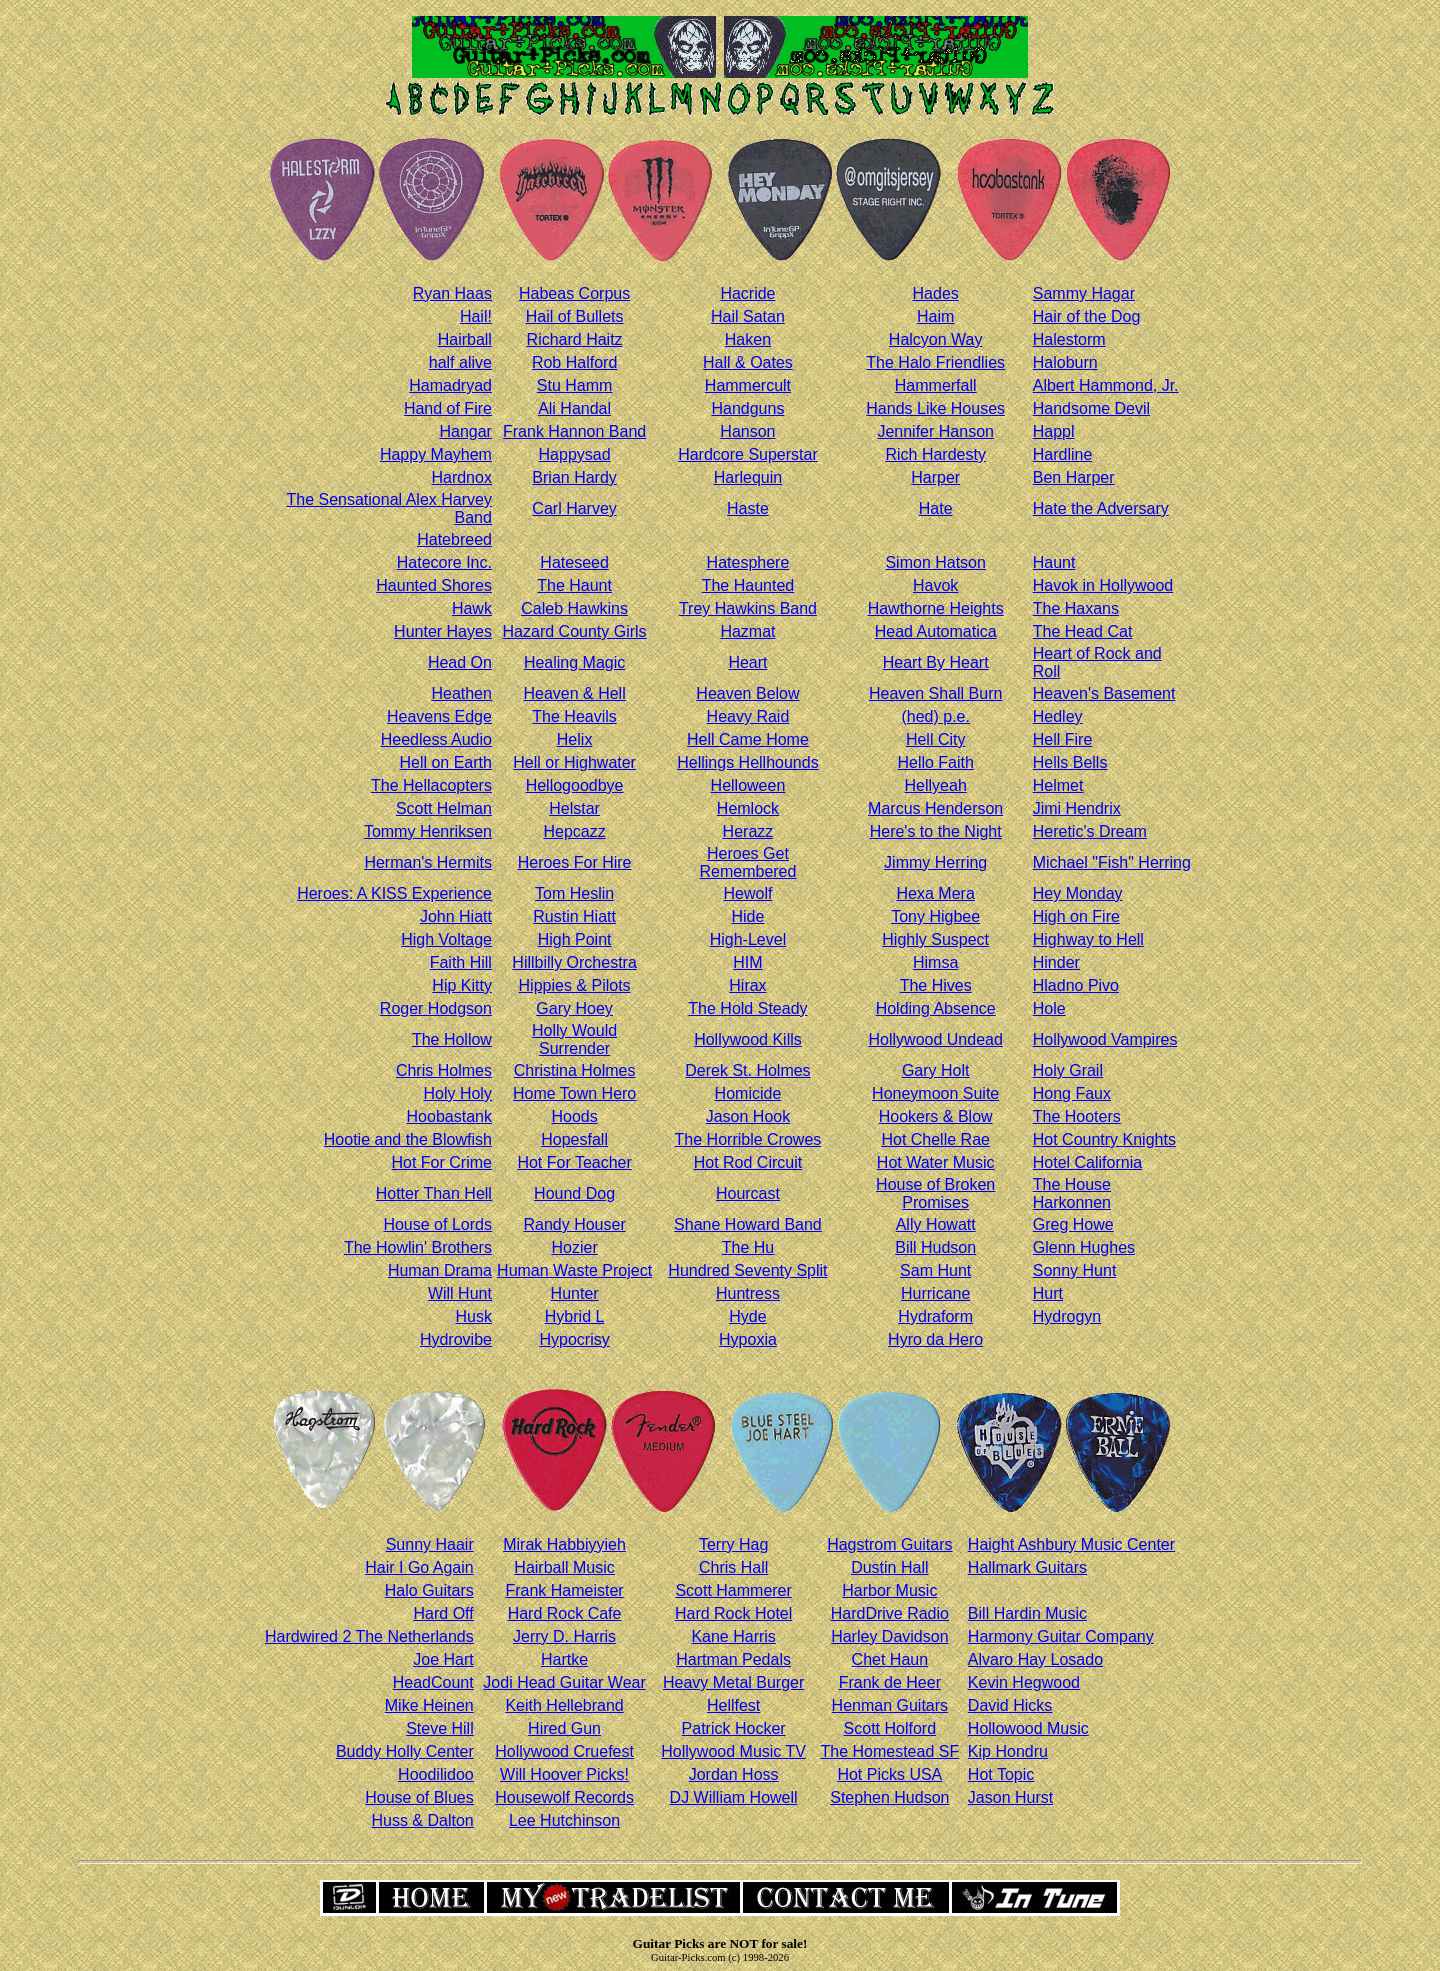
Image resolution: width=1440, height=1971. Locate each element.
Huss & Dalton (422, 1820)
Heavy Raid (748, 716)
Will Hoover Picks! (564, 1774)
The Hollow (452, 1039)
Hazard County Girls (575, 631)
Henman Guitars (890, 1705)
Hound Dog (574, 1193)
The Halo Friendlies (935, 362)
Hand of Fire (448, 408)
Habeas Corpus (574, 293)
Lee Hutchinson (564, 1820)
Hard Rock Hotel (733, 1613)
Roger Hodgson (436, 1008)
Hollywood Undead (936, 1039)
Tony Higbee (935, 916)
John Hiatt (456, 916)
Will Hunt (460, 1293)
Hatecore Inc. (444, 562)
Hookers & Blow (936, 1116)
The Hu (748, 1247)
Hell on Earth (445, 762)
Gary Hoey (574, 1008)
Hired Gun (564, 1728)
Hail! (476, 316)
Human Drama (440, 1270)
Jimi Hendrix (1077, 808)
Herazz (748, 831)
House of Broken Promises (935, 1193)
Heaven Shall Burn (935, 693)
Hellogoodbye (575, 785)
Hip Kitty (462, 985)
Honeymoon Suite (935, 1093)
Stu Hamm (575, 385)
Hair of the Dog (1087, 316)
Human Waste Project (574, 1270)
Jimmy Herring (935, 862)
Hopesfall (574, 1139)
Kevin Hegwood (1024, 1682)
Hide (747, 916)
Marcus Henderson (935, 808)
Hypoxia (748, 1339)
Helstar (574, 808)
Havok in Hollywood (1103, 585)
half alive (460, 362)
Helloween (748, 785)
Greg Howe (1073, 1224)
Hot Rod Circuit (748, 1162)
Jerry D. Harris (564, 1636)
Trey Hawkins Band (748, 608)
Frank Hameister (564, 1590)
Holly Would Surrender (574, 1039)
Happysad (575, 454)
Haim (935, 316)
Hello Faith (935, 762)
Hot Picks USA (889, 1774)
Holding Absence (936, 1008)
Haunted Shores (434, 585)
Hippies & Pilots (575, 985)
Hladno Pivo (1076, 985)
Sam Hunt (935, 1270)
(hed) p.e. (935, 716)
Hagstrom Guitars (889, 1544)
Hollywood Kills (748, 1039)
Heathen (461, 693)
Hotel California (1087, 1162)
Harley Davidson (889, 1636)
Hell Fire (1063, 739)
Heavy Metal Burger (733, 1682)
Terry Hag (733, 1544)
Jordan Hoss (734, 1774)
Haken (748, 339)
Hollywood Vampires (1105, 1039)
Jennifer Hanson (935, 431)
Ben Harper (1074, 477)
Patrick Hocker (734, 1728)
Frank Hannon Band (574, 431)
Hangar (465, 431)
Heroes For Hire (575, 862)
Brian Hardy (574, 477)
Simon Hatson (935, 562)
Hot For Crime (441, 1162)
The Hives (936, 985)
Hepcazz (574, 831)
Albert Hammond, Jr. (1106, 385)
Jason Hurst (1010, 1797)
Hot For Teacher (574, 1162)
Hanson (747, 431)
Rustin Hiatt (574, 916)
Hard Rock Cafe (565, 1613)
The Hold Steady (747, 1008)
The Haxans (1076, 608)
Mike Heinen (429, 1705)
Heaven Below (747, 693)
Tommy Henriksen (428, 831)
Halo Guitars (429, 1590)
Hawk (472, 608)
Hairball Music (564, 1567)
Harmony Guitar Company (1061, 1636)
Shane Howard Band (748, 1224)
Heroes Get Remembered (747, 862)
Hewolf (747, 893)
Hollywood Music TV (733, 1751)
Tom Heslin (574, 893)
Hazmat (747, 631)
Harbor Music (889, 1590)
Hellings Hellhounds (747, 762)
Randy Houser (574, 1224)
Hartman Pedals (733, 1659)
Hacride (747, 293)
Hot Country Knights (1104, 1139)
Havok (935, 585)
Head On (460, 662)
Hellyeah (936, 785)
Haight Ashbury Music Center (1071, 1544)
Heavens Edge (439, 716)
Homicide (748, 1093)
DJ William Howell (734, 1797)
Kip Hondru (1008, 1751)
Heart (747, 662)
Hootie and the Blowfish (408, 1139)
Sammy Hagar (1084, 293)
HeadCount (433, 1682)
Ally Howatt (936, 1224)
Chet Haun (890, 1659)
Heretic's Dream (1090, 831)
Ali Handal (574, 408)
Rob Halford (574, 362)
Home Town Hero (574, 1093)
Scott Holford (890, 1728)
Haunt (1054, 562)
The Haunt (574, 585)
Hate (936, 508)
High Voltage (446, 939)
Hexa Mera (936, 893)
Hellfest (733, 1705)
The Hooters (1077, 1116)
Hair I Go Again (419, 1567)
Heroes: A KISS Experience (394, 893)
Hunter (575, 1293)
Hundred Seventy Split (747, 1270)
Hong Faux (1072, 1093)
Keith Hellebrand (564, 1705)
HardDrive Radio (890, 1613)
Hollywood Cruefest (564, 1751)
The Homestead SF (889, 1751)
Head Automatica (936, 631)
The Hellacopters (431, 785)
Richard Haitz (575, 339)
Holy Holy (457, 1093)
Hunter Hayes (443, 631)
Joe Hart (443, 1659)
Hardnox (461, 477)
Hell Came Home (748, 739)
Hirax (747, 985)
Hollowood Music (1028, 1728)
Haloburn (1065, 362)
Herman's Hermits (428, 862)
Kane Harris (733, 1636)
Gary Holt (936, 1070)
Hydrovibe (456, 1339)
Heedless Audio (436, 739)
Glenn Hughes (1084, 1247)
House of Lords (437, 1224)
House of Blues (419, 1797)
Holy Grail (1068, 1070)
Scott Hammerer (733, 1590)
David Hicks (1010, 1705)
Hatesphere (748, 562)
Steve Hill (440, 1728)
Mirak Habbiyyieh (564, 1544)
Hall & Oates (748, 362)
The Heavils (574, 716)
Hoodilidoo (436, 1774)
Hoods (574, 1116)
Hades (936, 293)
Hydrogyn (1067, 1316)
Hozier (574, 1247)
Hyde (747, 1316)
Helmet (1058, 785)
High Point (575, 939)
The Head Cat (1083, 631)
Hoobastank (449, 1116)
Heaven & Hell (574, 693)
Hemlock (748, 808)
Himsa (935, 962)
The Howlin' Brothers (418, 1247)
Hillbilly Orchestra (574, 962)
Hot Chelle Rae (935, 1139)
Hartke (564, 1659)
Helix (575, 739)
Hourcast (748, 1193)
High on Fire (1076, 916)
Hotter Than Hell (434, 1193)
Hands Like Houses (935, 408)
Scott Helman (444, 808)
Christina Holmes (575, 1070)
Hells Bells (1070, 762)
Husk (473, 1316)
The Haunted (748, 585)
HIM (747, 962)
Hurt (1048, 1293)
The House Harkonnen (1072, 1193)
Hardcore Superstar (748, 454)
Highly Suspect (935, 939)
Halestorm (1069, 339)
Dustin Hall (889, 1567)
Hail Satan (748, 316)
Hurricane (935, 1293)
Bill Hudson (935, 1247)
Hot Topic (1001, 1774)
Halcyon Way (936, 339)
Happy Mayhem (436, 454)
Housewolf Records (564, 1797)
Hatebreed (454, 539)
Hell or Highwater (574, 762)
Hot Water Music (936, 1162)
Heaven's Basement (1104, 693)
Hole (1049, 1008)
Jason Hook (748, 1116)
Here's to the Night (936, 831)
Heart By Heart (936, 662)
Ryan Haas (452, 293)
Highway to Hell (1088, 939)
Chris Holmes (444, 1070)
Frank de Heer (890, 1682)
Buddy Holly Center (405, 1751)
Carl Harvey (574, 508)
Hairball (465, 339)
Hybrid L (575, 1316)
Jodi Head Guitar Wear (564, 1682)
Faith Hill (461, 962)
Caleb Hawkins (574, 608)
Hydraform (935, 1316)
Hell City (936, 739)
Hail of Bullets (575, 316)
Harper (935, 477)
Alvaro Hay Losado (1035, 1659)
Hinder (1056, 962)
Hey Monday (1078, 893)
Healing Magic (574, 662)
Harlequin (748, 477)
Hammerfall (936, 385)
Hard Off (444, 1613)
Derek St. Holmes (747, 1070)
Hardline (1063, 454)
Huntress (748, 1293)
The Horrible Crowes (748, 1139)
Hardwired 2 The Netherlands (369, 1636)
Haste (748, 508)
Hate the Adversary (1101, 508)
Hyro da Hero (935, 1339)
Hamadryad (450, 385)
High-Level (748, 939)
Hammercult (748, 385)
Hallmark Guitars (1027, 1567)
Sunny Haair (430, 1544)
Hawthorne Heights (936, 608)
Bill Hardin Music (1027, 1613)
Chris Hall (733, 1567)
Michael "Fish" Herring (1112, 862)
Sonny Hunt (1075, 1270)
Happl (1054, 431)
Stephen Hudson (889, 1797)
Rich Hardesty (935, 454)
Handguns (747, 408)
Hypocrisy (574, 1339)
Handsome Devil (1091, 408)
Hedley (1058, 716)
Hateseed (574, 562)
